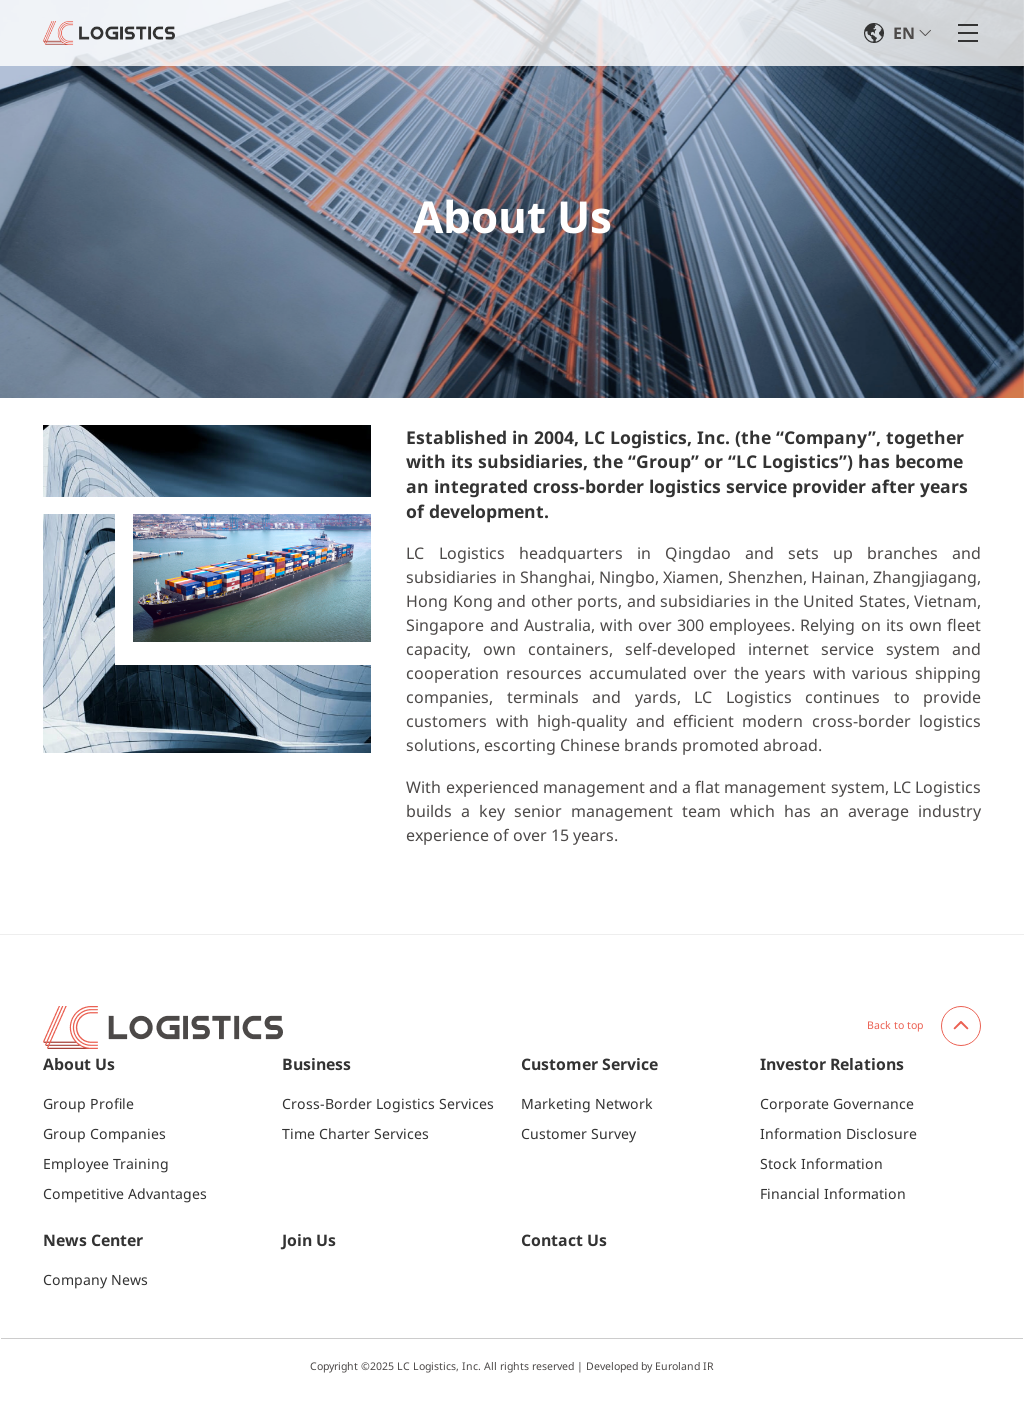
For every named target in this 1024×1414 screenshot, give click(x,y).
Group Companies (104, 1133)
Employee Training (106, 1163)
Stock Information (821, 1163)
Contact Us (564, 1240)
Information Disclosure (838, 1133)
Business (316, 1064)
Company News (95, 1279)
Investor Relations (832, 1064)
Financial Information (833, 1193)
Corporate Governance (837, 1103)
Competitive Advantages (125, 1193)
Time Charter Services (355, 1133)
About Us (79, 1064)
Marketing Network (587, 1103)
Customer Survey (578, 1133)
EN (904, 33)
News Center (93, 1240)
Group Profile (88, 1103)
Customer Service (589, 1064)
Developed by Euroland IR (650, 1366)
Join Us (309, 1240)
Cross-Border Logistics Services (388, 1103)
